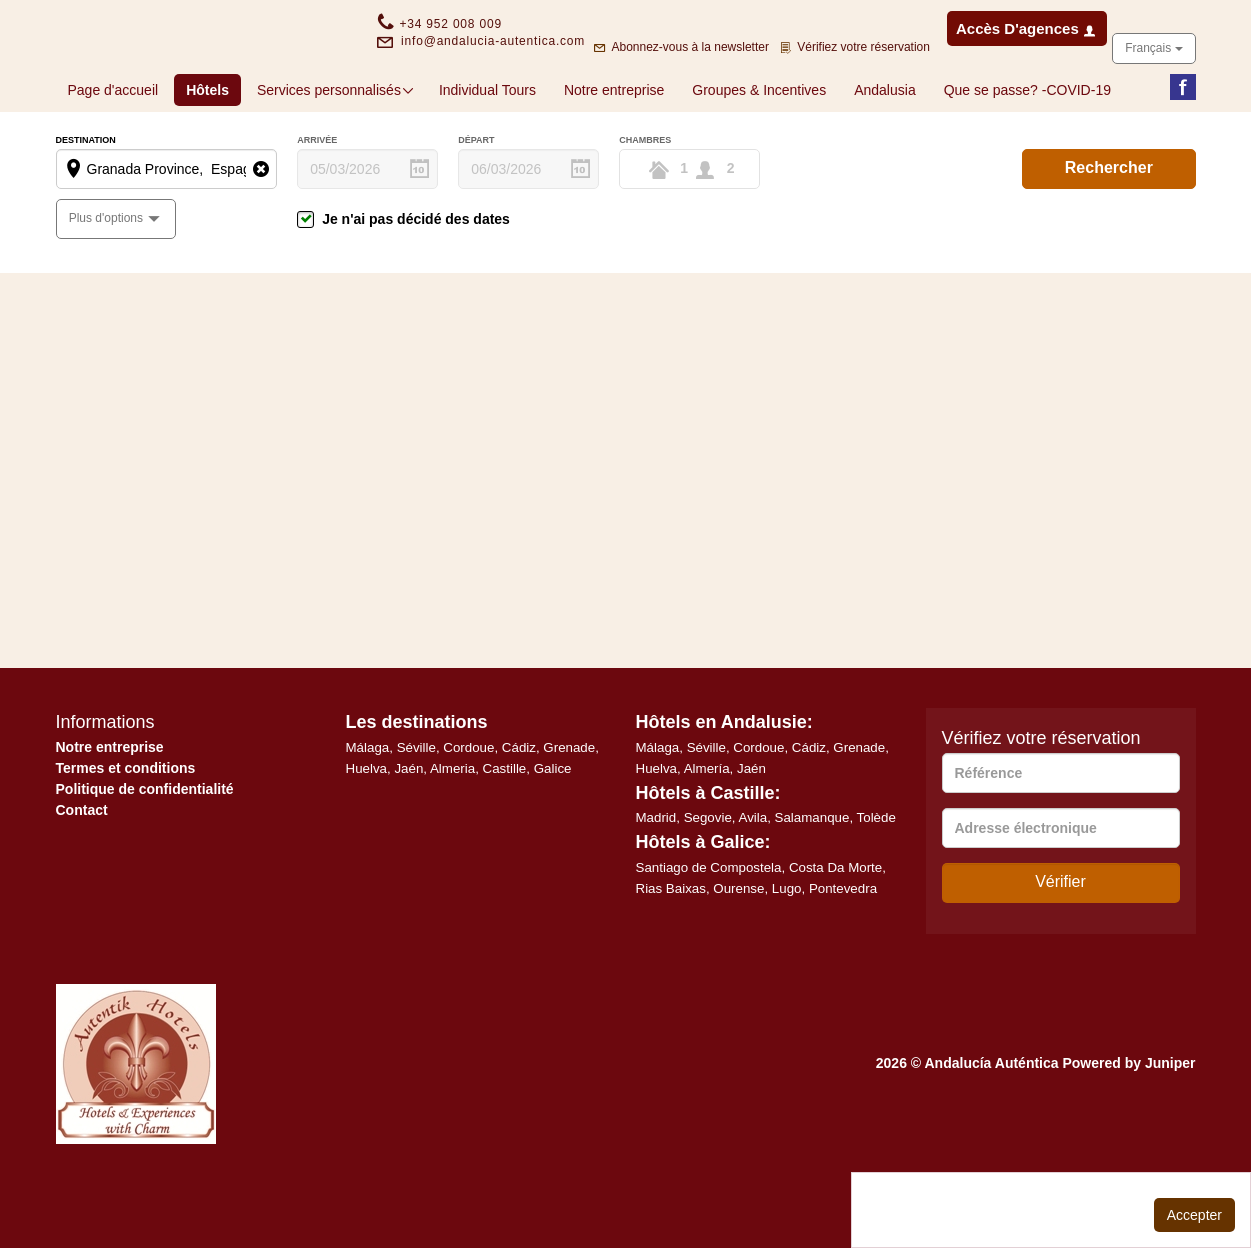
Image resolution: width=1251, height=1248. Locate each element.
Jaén (408, 832)
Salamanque (812, 881)
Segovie (708, 881)
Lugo (787, 952)
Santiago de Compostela (709, 931)
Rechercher (1109, 231)
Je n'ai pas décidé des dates (416, 283)
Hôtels (213, 152)
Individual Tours (487, 154)
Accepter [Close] (1194, 1215)
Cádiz (519, 811)
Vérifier (1060, 945)
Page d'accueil (113, 154)
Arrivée (317, 204)
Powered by (1128, 1127)
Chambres (645, 204)
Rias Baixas (671, 952)
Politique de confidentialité (145, 853)
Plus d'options (108, 282)
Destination (86, 204)
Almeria (452, 832)
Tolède (876, 881)
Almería (707, 832)
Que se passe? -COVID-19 (1027, 154)
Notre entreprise (614, 154)
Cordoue (468, 811)
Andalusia (885, 154)
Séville (416, 811)
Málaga (368, 811)
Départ (476, 204)
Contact (82, 874)
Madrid (656, 881)
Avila (753, 881)
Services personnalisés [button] (336, 154)
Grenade (569, 811)
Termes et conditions (126, 832)
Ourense (738, 952)
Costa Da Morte (835, 931)
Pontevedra (843, 952)
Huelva (367, 832)
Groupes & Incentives (759, 154)
